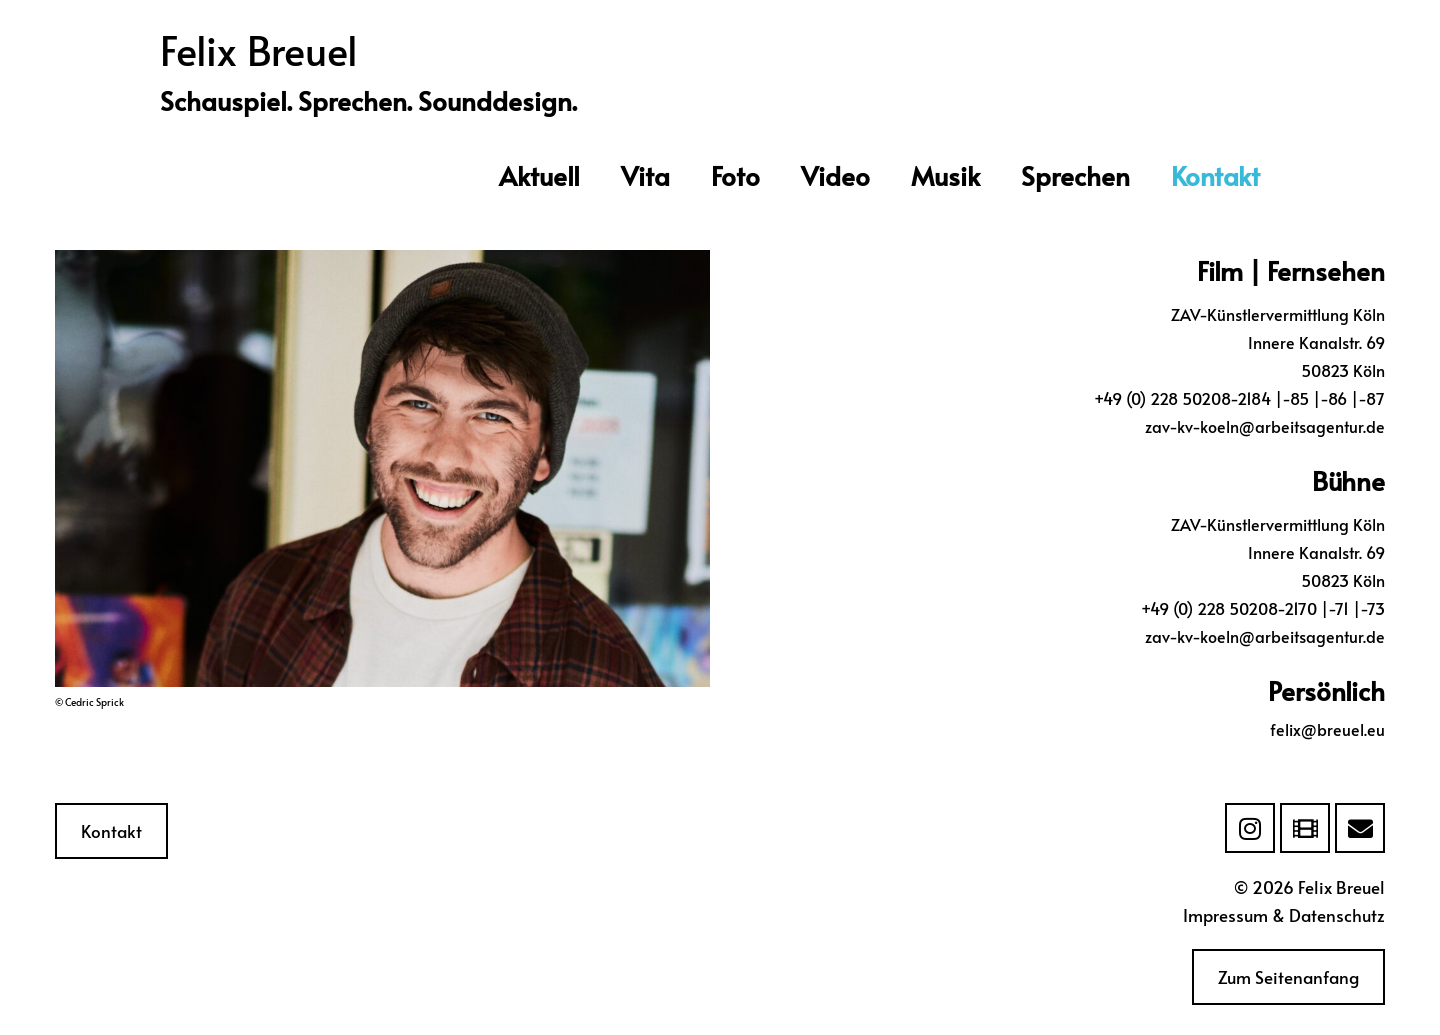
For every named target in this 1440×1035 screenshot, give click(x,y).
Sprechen (1075, 175)
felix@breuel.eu (1327, 729)
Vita (645, 175)
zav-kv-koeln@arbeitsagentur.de (1265, 426)
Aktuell (539, 175)
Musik (945, 175)
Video (835, 175)
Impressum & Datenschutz (1284, 915)
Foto (735, 175)
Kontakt (1215, 175)
